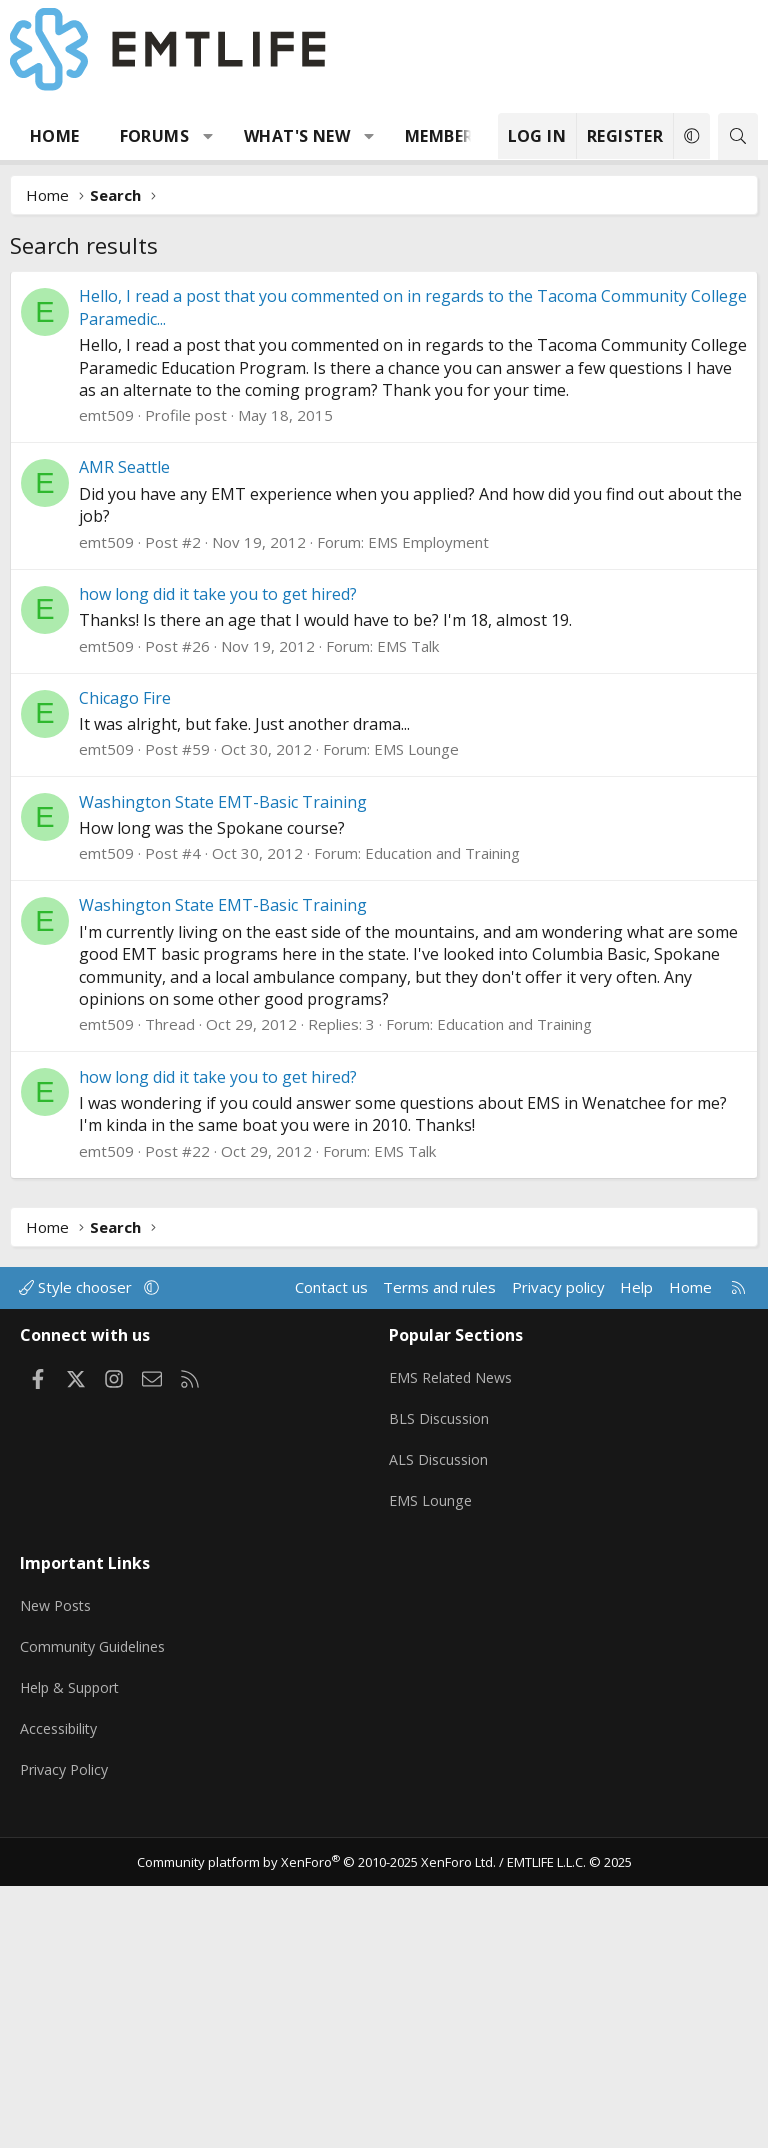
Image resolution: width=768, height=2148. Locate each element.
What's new (297, 136)
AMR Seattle (124, 767)
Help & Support (73, 1960)
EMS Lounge (416, 1049)
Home (55, 136)
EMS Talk (408, 946)
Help (636, 1587)
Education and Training (442, 1153)
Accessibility (61, 1999)
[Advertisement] (384, 421)
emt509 (106, 715)
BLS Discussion (440, 1710)
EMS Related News (455, 1671)
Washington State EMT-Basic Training (223, 1102)
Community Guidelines (96, 1921)
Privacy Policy (67, 2038)
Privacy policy (558, 1587)
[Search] (738, 136)
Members (444, 136)
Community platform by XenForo (316, 2124)
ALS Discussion (440, 1749)
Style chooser (77, 1587)
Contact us (331, 1587)
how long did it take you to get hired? (218, 894)
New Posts (58, 1882)
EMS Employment (428, 842)
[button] (208, 136)
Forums (154, 136)
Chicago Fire (125, 998)
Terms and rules (439, 1587)
